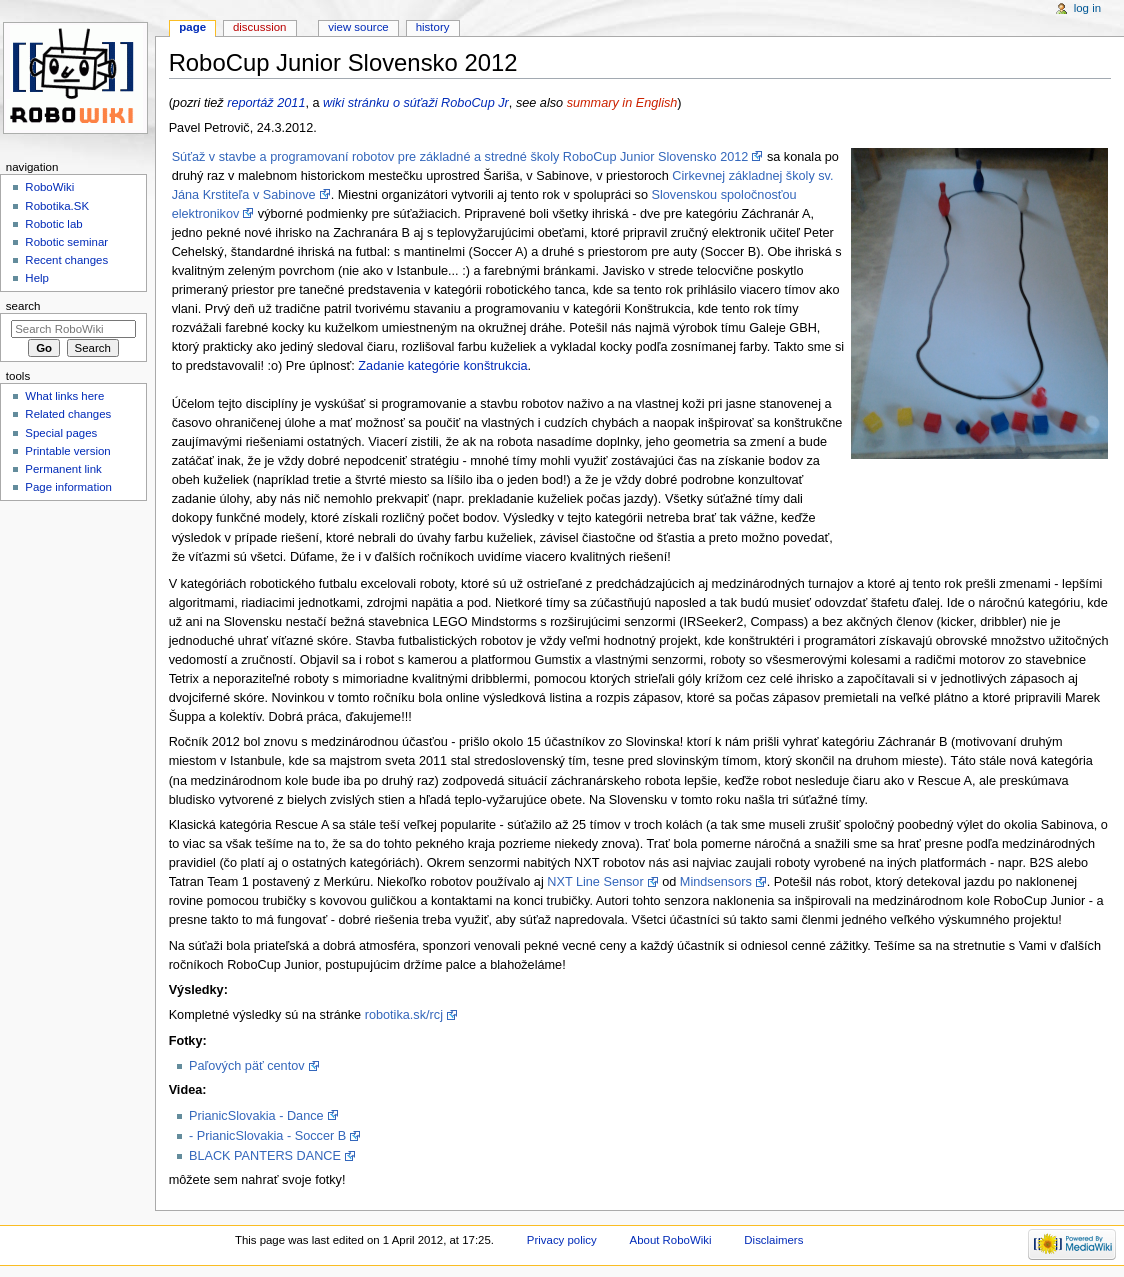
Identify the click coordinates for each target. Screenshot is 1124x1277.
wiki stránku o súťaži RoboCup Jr (416, 103)
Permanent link (63, 469)
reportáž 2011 (266, 103)
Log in (1087, 8)
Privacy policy (562, 1240)
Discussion (259, 27)
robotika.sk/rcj (404, 1015)
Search (23, 306)
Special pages (61, 433)
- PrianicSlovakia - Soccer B (267, 1136)
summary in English (622, 103)
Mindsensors (716, 882)
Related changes (68, 414)
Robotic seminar (66, 242)
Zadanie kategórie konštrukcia (442, 366)
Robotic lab (53, 224)
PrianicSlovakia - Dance (256, 1116)
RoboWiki (49, 187)
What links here (64, 396)
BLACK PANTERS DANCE (265, 1156)
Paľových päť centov (247, 1066)
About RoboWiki (671, 1240)
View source (358, 27)
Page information (68, 487)
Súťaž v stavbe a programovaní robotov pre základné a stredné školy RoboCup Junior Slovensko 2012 (460, 157)
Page (192, 27)
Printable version (67, 451)
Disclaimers (773, 1240)
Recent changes (66, 260)
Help (37, 278)
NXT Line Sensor (595, 882)
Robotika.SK (57, 206)
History (433, 27)
